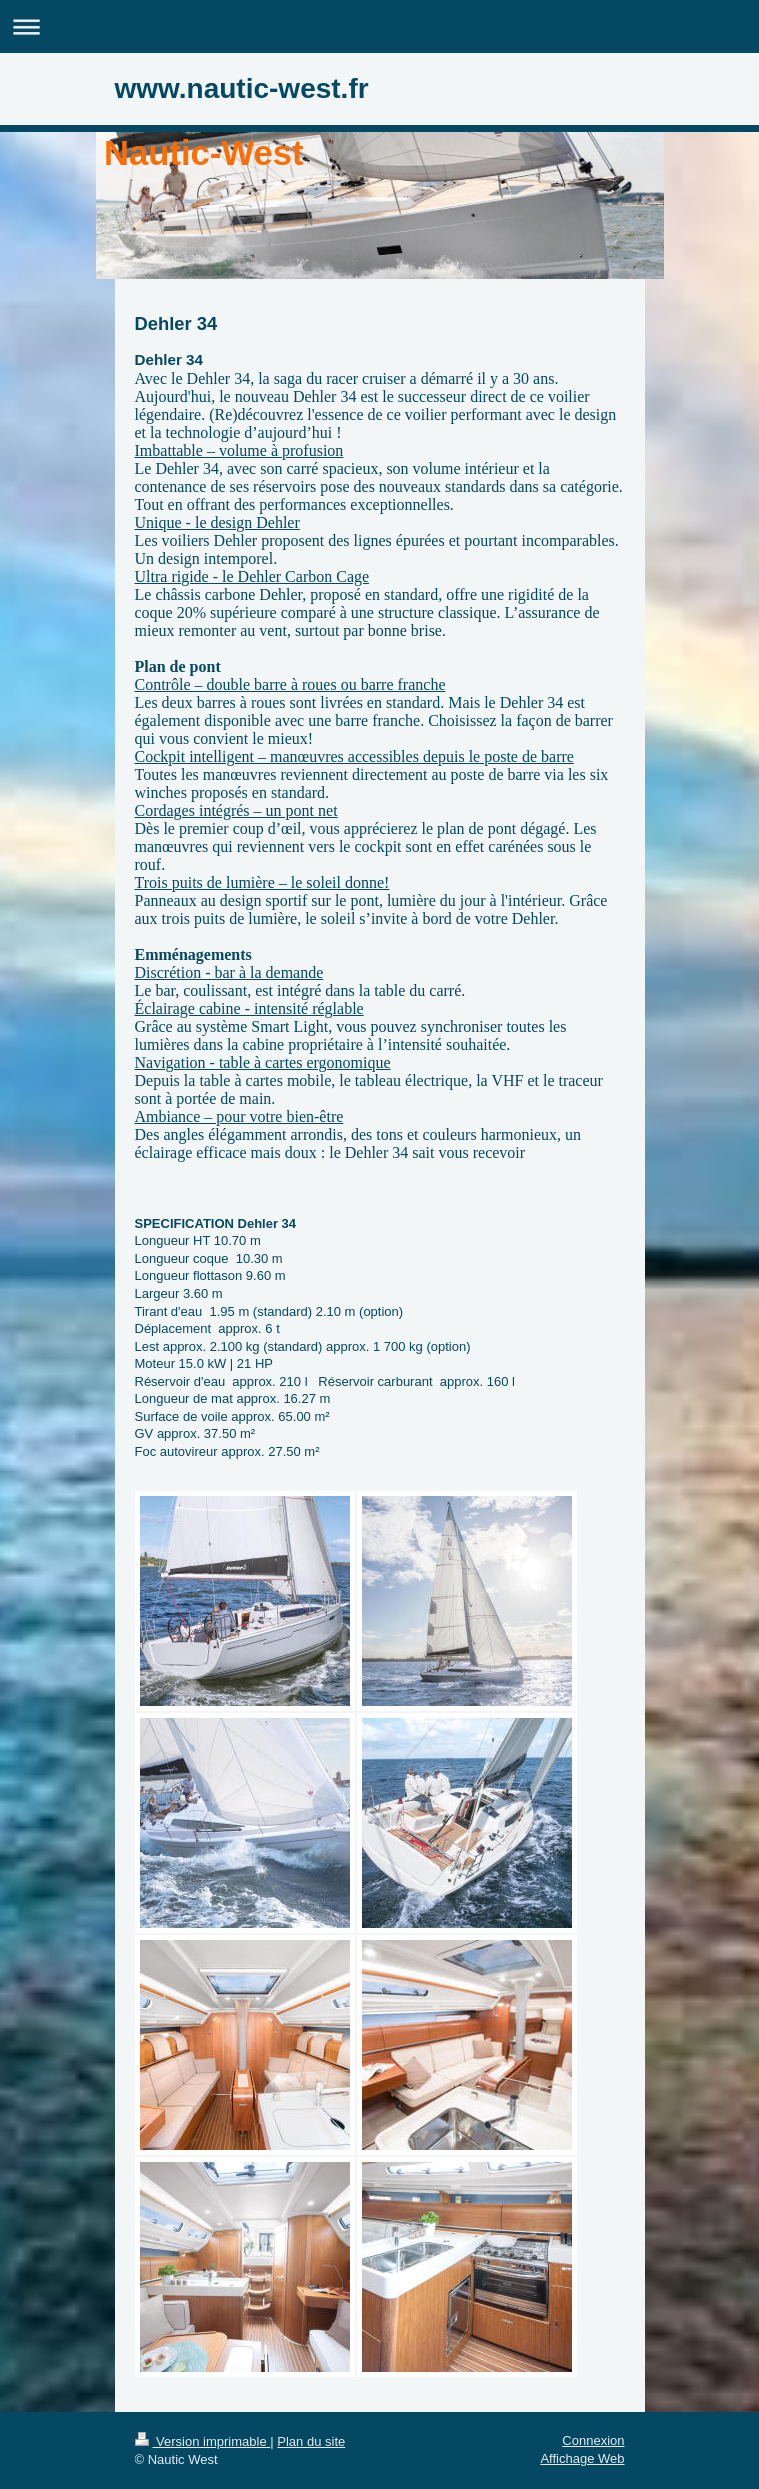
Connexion (593, 2440)
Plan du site (311, 2441)
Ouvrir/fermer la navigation (379, 26)
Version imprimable (203, 2441)
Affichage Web (582, 2458)
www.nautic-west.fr (242, 88)
